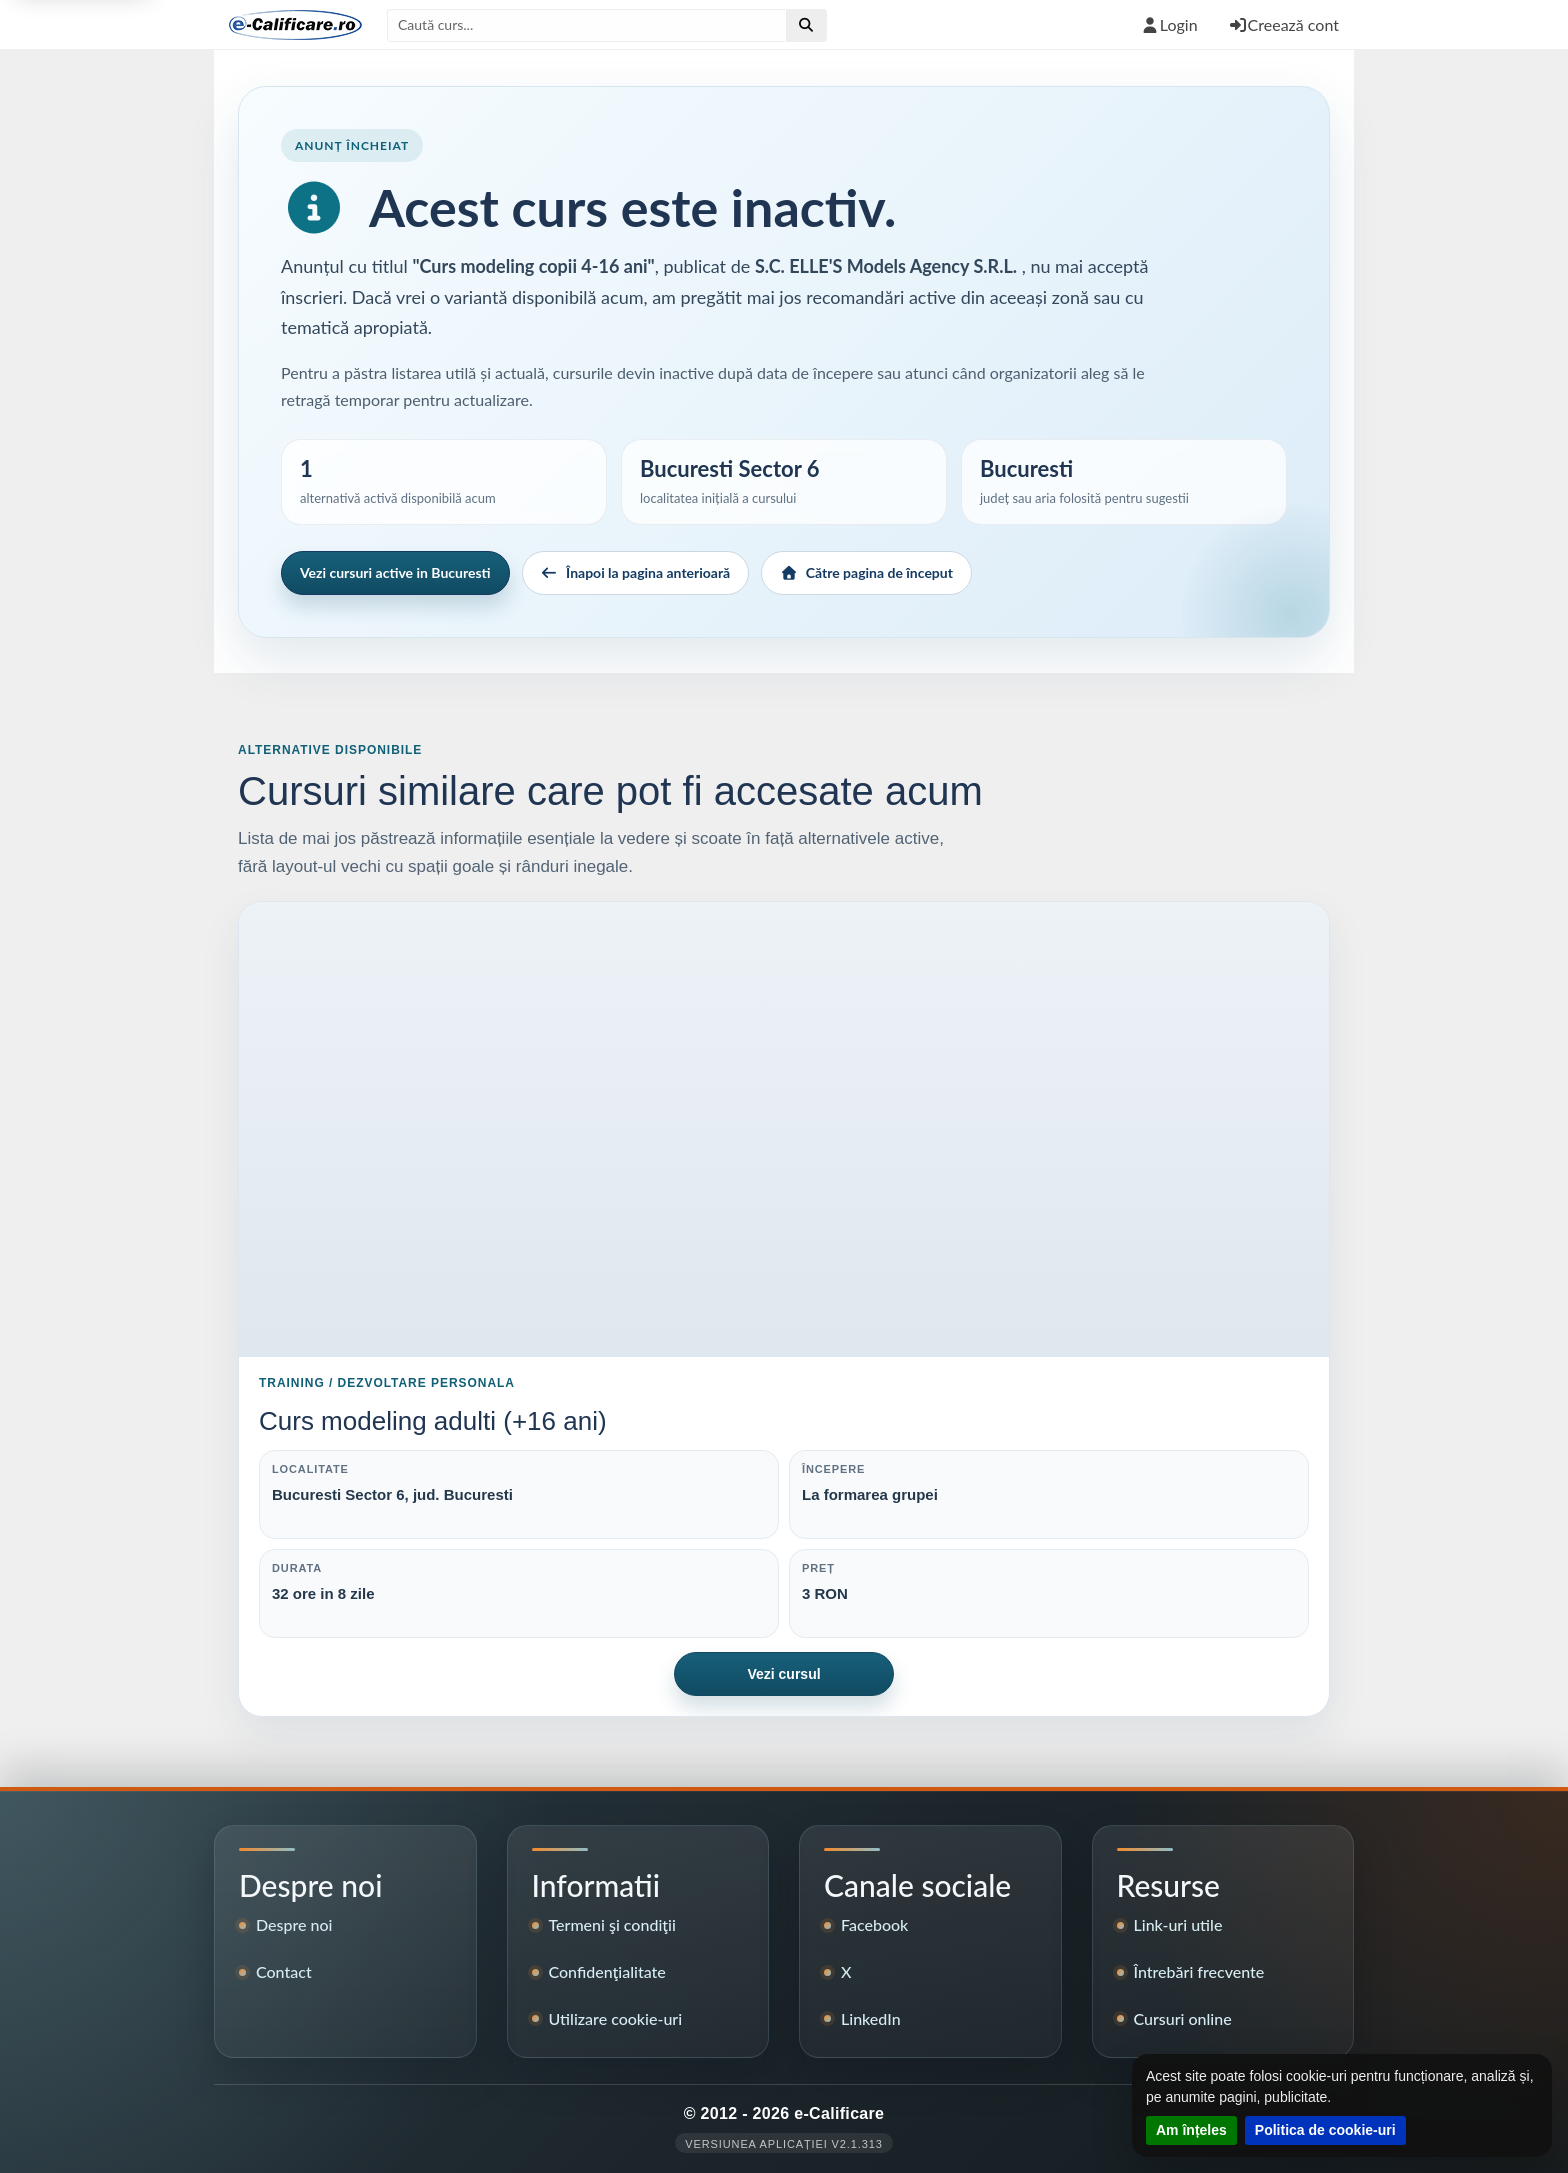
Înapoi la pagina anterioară (636, 572)
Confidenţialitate (607, 1971)
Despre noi (294, 1924)
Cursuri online (1183, 2018)
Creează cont (1283, 24)
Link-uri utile (1178, 1924)
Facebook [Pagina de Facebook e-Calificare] (874, 1924)
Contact (284, 1971)
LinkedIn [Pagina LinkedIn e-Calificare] (871, 2018)
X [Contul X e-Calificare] (846, 1971)
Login (1169, 24)
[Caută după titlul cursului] (586, 25)
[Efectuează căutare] (806, 25)
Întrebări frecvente (1199, 1971)
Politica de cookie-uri (1325, 2130)
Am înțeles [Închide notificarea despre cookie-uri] (1191, 2130)
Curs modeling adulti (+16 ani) (433, 1421)
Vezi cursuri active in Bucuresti (395, 572)
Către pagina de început (866, 572)
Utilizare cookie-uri (616, 2018)
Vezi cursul (783, 1674)
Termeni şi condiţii (612, 1924)
